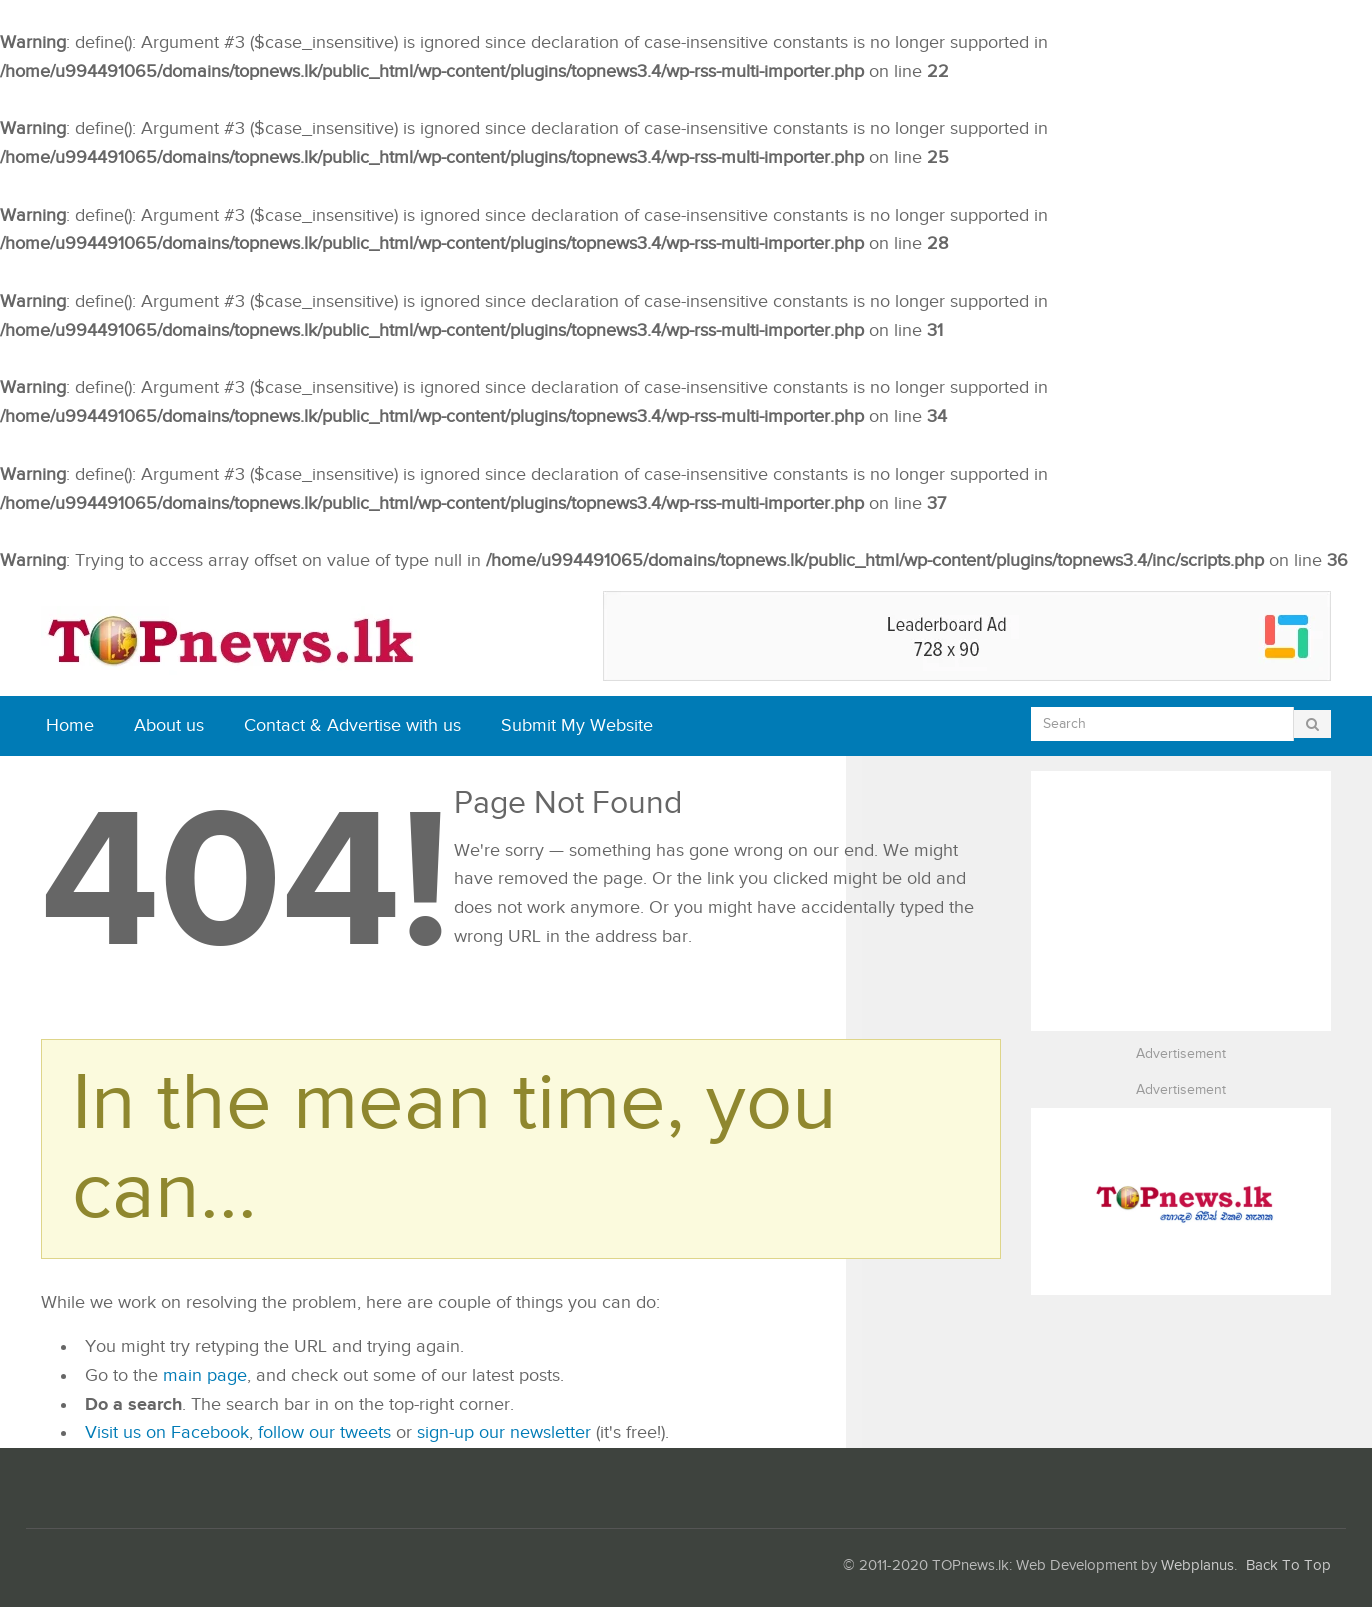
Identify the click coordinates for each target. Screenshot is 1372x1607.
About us (169, 725)
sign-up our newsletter (504, 1432)
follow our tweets (324, 1432)
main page (205, 1375)
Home (70, 725)
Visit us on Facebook (167, 1432)
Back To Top (1288, 1565)
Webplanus (1197, 1565)
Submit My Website (577, 725)
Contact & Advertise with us (352, 725)
